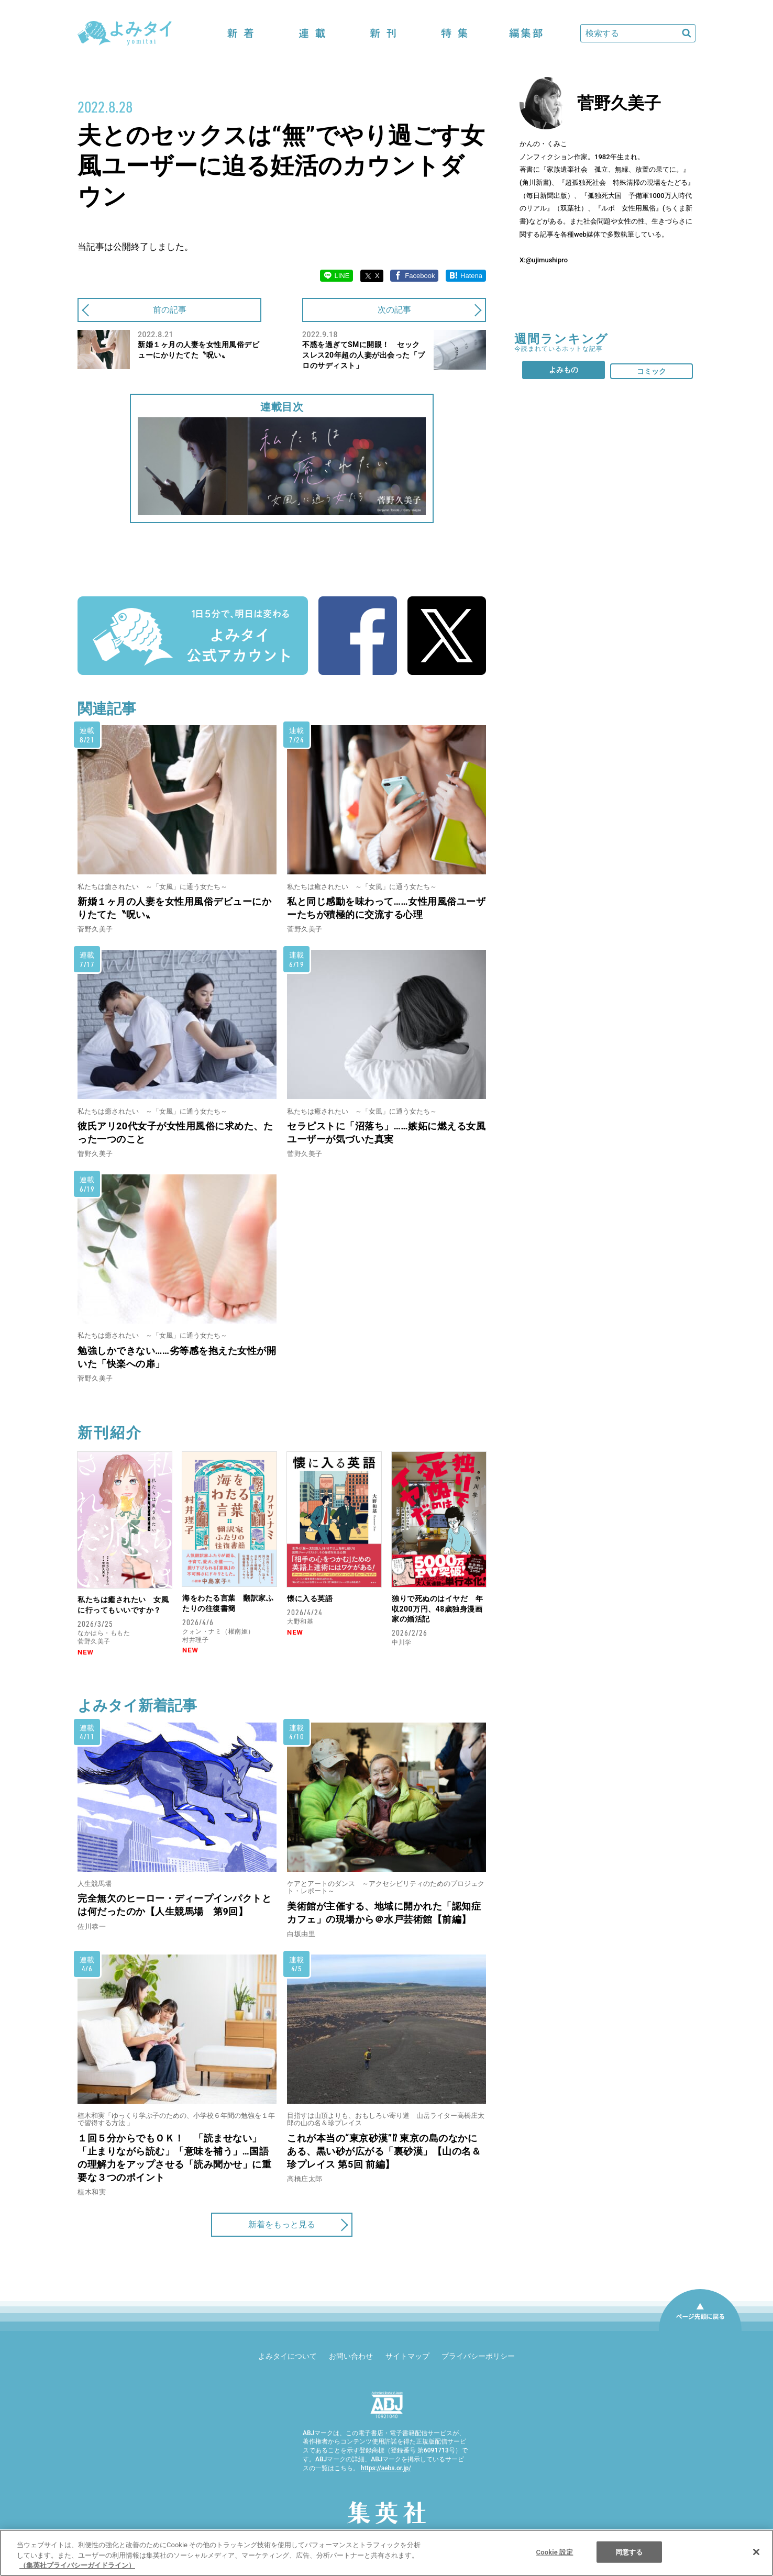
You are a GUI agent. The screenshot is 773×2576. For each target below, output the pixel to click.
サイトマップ (407, 2356)
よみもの (563, 369)
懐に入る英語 (310, 1598)
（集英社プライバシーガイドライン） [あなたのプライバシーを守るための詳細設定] (77, 2565)
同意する (629, 2552)
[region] (386, 2552)
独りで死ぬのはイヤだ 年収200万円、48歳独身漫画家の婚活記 (437, 1608)
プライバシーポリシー (478, 2356)
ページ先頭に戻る (700, 2330)
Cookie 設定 (554, 2552)
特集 (454, 33)
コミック (651, 371)
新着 (241, 33)
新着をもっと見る (281, 2224)
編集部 (526, 33)
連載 (312, 33)
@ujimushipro (547, 260)
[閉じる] (756, 2551)
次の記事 (394, 310)
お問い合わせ (351, 2356)
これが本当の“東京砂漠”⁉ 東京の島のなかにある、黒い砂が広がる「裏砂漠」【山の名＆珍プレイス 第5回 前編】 (384, 2151)
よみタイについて (287, 2356)
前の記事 (169, 310)
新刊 (383, 33)
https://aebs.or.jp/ (386, 2468)
